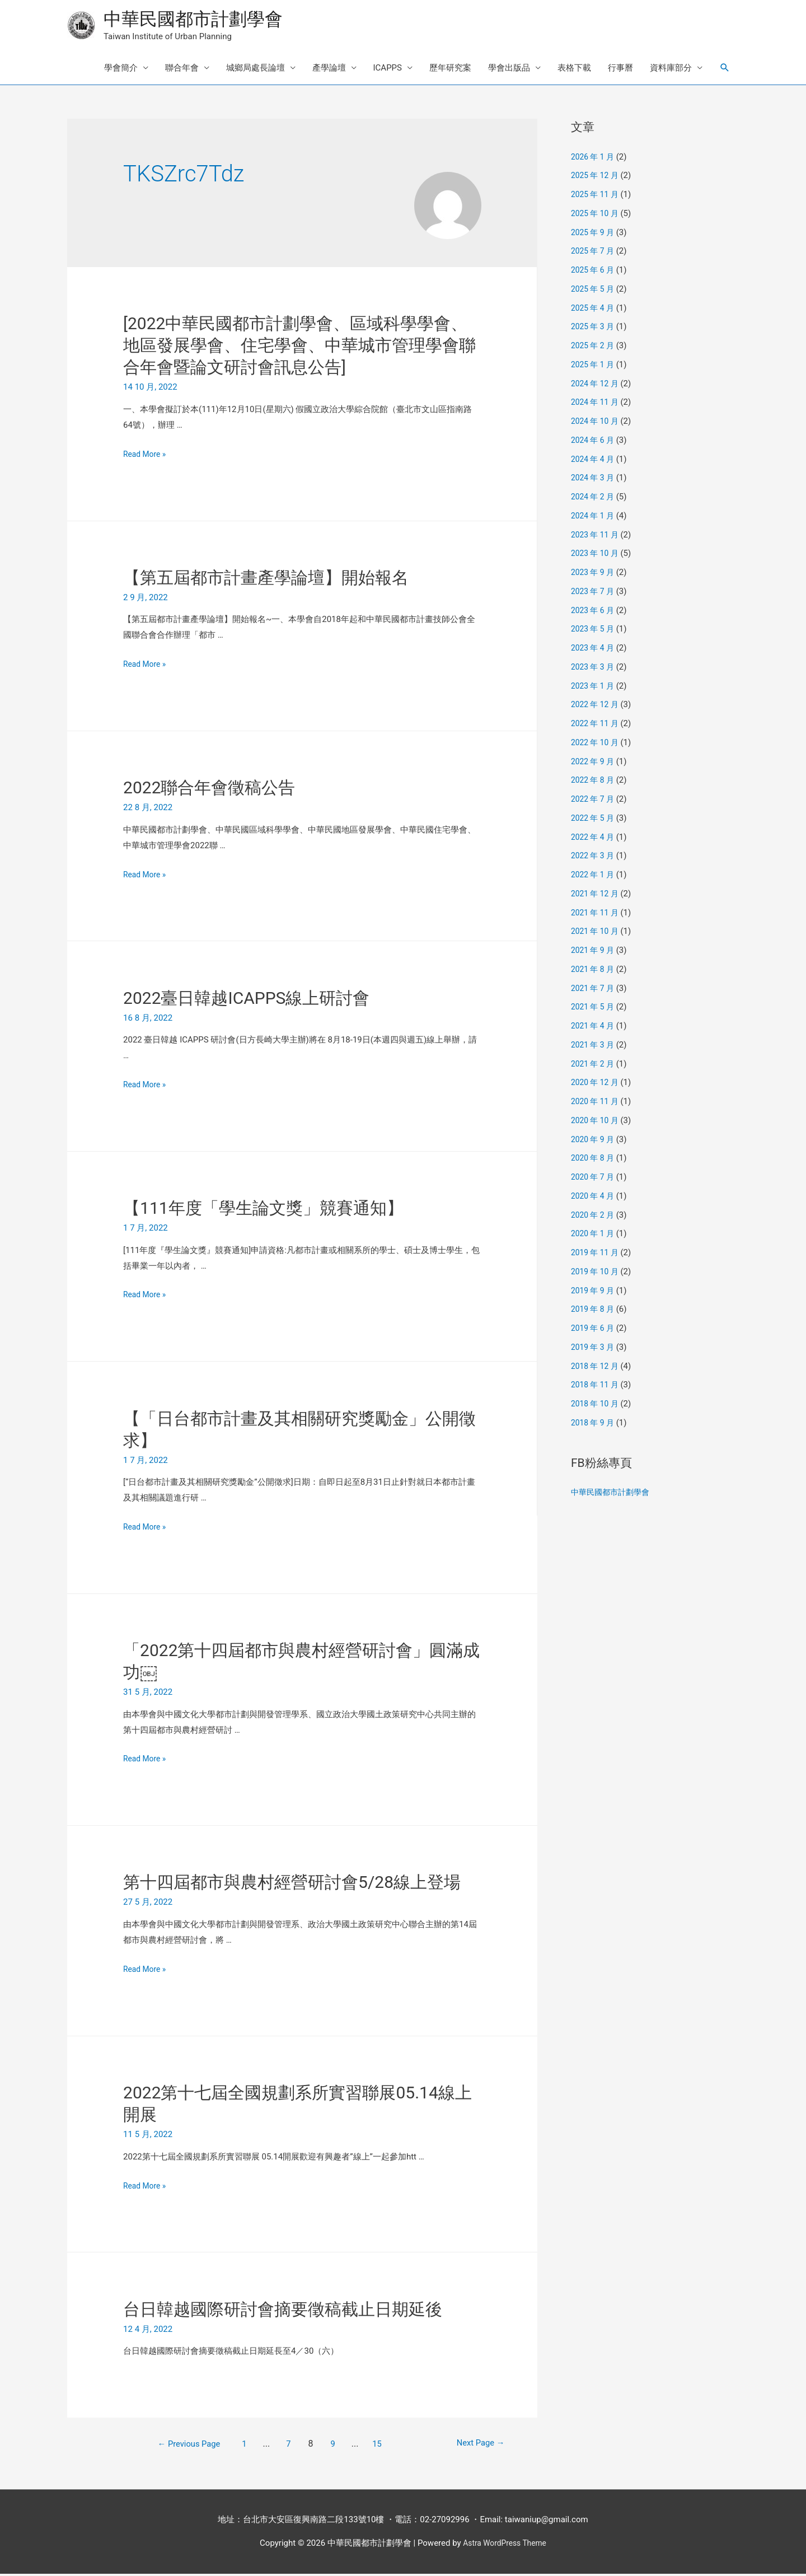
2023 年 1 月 (594, 687)
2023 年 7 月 (594, 593)
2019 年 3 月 (594, 1349)
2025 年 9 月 (594, 234)
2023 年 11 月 (596, 536)
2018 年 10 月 (596, 1406)
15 (380, 2446)
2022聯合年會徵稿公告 (209, 790)
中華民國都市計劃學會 (201, 19)
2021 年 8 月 (594, 971)
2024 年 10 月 (596, 423)
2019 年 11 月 (596, 1255)
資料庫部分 (671, 70)
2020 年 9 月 (594, 1141)
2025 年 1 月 (594, 366)
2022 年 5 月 (594, 820)
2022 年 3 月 (594, 858)
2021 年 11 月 (596, 914)
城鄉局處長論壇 (255, 70)
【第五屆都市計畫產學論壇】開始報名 (266, 579)
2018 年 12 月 (596, 1368)
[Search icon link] (724, 70)
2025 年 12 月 (596, 177)
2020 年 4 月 (594, 1198)
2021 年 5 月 (594, 1009)
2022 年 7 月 (594, 801)
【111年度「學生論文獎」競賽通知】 (263, 1209)
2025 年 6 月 (594, 272)
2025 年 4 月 (594, 310)
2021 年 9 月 (594, 952)
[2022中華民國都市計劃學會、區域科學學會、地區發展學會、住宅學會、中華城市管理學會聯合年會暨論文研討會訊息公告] (299, 347)
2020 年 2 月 (594, 1217)
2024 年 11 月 (596, 404)
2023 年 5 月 (594, 631)
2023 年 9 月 (594, 574)
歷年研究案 (450, 70)
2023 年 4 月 (594, 650)
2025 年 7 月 (594, 253)
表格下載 (574, 70)
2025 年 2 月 (594, 348)
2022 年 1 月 (594, 877)
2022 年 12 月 (596, 707)
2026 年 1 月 (594, 158)
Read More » (146, 456)
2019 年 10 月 (596, 1273)
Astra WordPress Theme (505, 2545)
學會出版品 (509, 70)
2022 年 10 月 (596, 744)
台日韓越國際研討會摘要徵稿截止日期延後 (282, 2311)
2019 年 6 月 (594, 1330)
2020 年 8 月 (594, 1160)
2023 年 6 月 (594, 612)
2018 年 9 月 (594, 1424)
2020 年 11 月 (596, 1103)
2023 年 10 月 (596, 555)
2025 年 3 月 (594, 329)
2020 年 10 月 (596, 1122)
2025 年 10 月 (596, 215)
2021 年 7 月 (594, 990)
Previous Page (182, 2446)
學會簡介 (121, 70)
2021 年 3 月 (594, 1046)
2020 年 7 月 (594, 1179)
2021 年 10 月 (596, 933)
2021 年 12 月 (596, 895)
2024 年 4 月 (594, 461)
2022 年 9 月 (594, 763)
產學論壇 (329, 70)
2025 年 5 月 (594, 291)
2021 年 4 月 (594, 1028)
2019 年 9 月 (594, 1292)
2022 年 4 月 (594, 839)
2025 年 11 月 (596, 196)
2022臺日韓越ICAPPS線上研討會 (246, 999)
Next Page (470, 2446)
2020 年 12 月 (596, 1084)
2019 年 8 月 (594, 1311)
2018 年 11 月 (596, 1387)
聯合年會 (182, 70)
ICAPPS (387, 70)
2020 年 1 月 (594, 1236)
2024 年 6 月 (594, 442)
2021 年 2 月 (594, 1065)
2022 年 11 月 (596, 726)
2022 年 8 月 (594, 782)
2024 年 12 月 (596, 385)
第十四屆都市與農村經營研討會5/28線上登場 (292, 1884)
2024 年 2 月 (594, 499)
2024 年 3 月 (594, 480)
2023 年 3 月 (594, 668)
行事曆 (620, 70)
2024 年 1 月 (594, 517)
